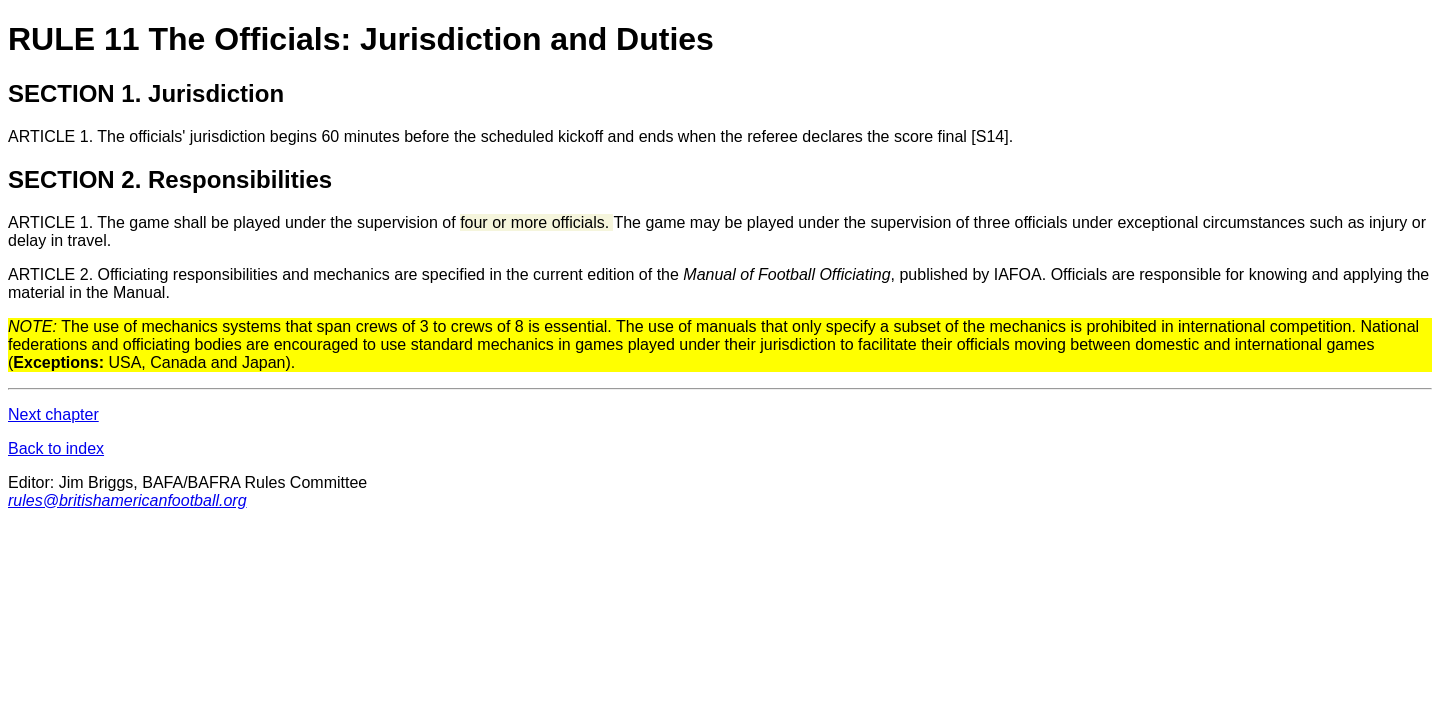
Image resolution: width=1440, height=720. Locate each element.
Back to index (56, 448)
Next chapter (53, 414)
